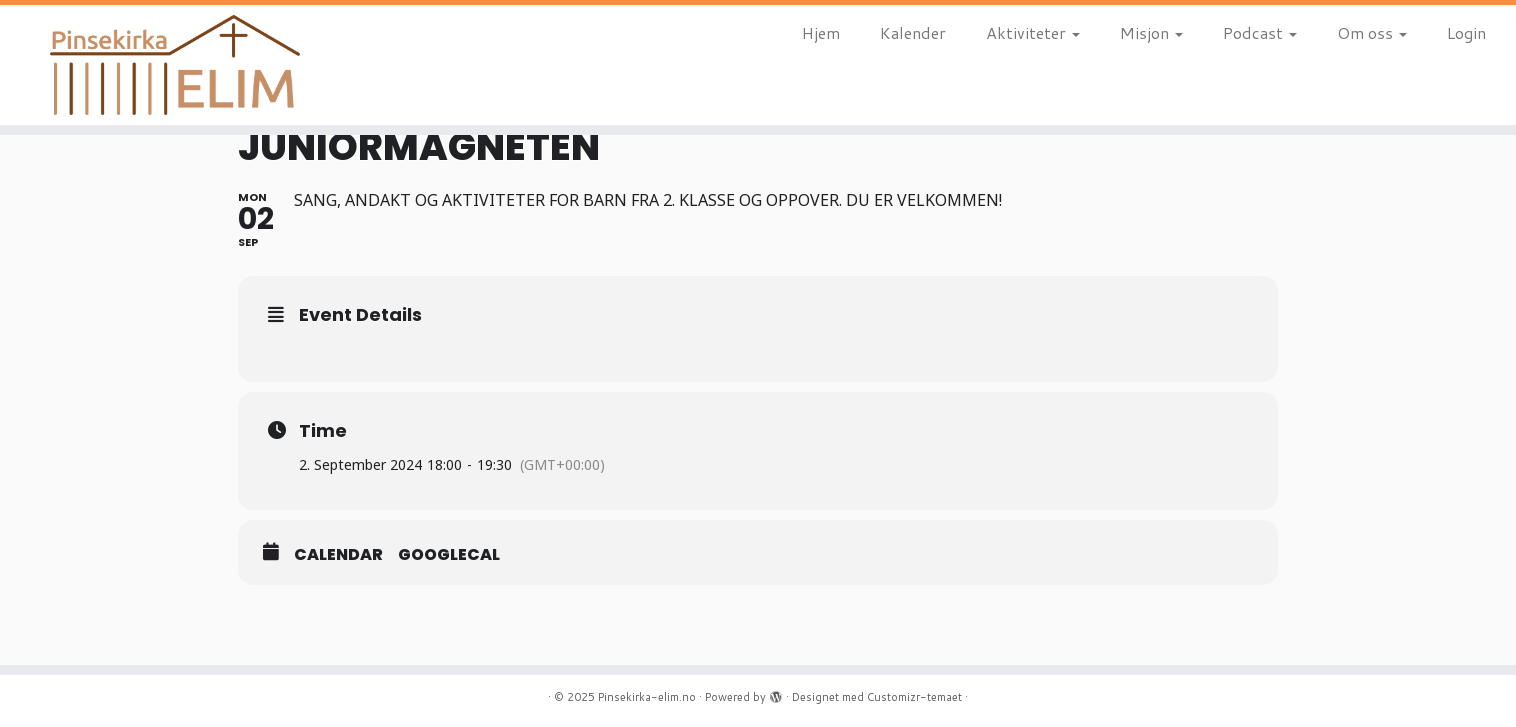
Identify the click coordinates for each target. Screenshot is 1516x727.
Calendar (338, 555)
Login (1466, 32)
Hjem (821, 32)
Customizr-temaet (914, 697)
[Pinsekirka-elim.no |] (175, 65)
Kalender (913, 32)
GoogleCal (449, 555)
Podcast (1260, 32)
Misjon (1151, 32)
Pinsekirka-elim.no (647, 697)
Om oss (1372, 32)
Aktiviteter (1033, 32)
